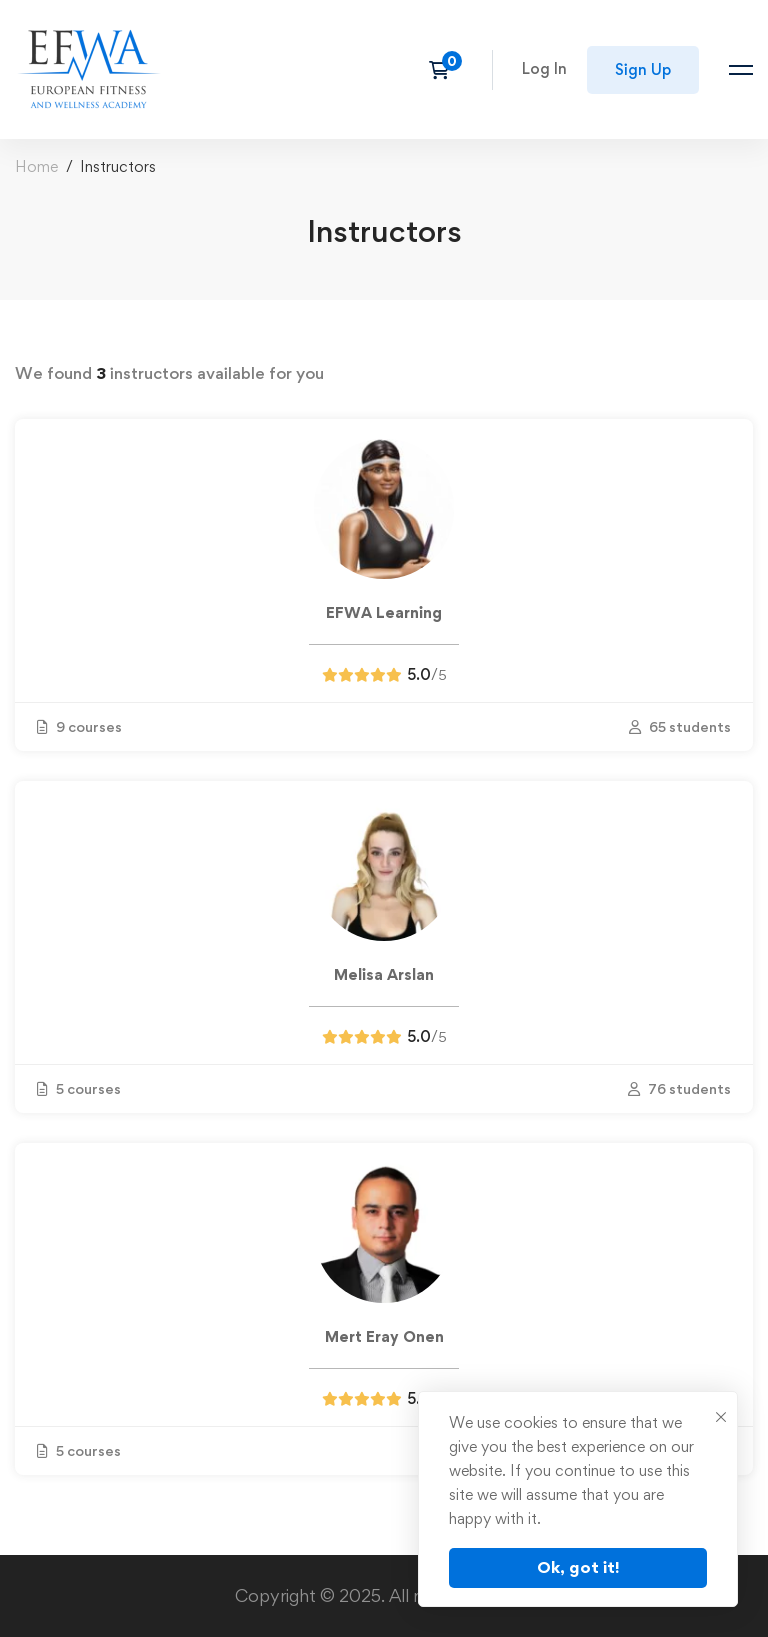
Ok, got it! (578, 1567)
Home (36, 166)
